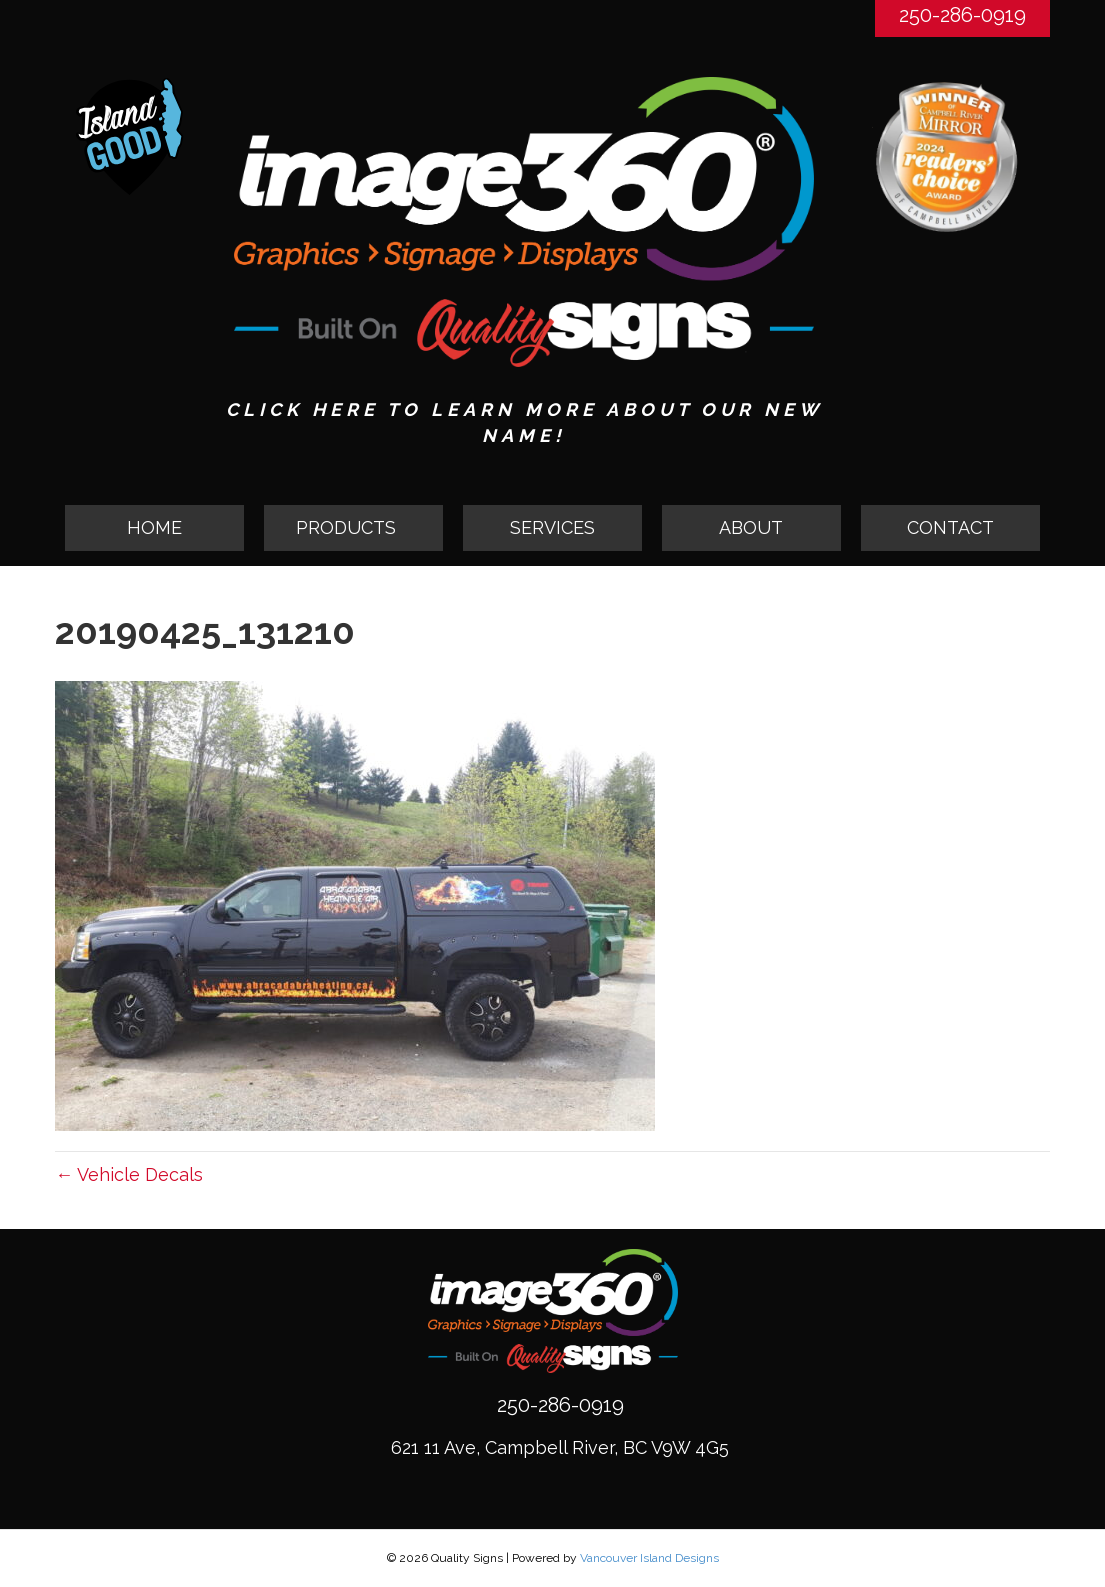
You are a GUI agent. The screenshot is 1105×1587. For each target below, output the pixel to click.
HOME (154, 527)
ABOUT (751, 527)
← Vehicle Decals (129, 1174)
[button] (353, 528)
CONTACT (950, 527)
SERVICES (552, 527)
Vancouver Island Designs (649, 1558)
